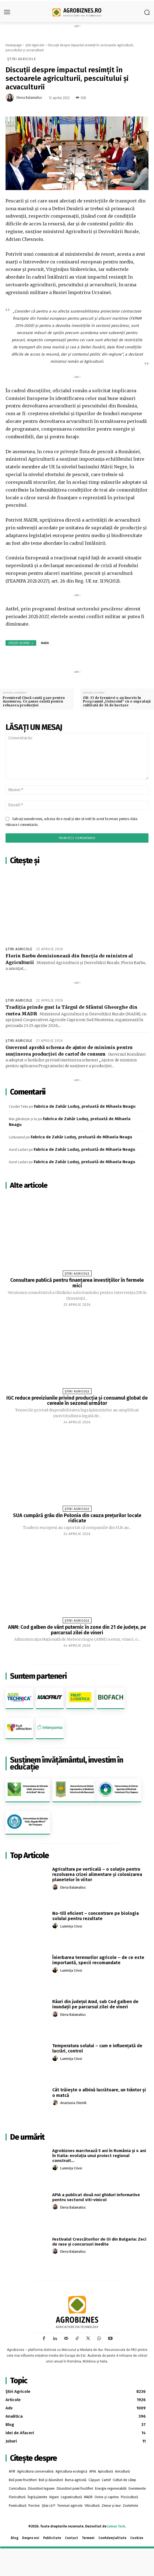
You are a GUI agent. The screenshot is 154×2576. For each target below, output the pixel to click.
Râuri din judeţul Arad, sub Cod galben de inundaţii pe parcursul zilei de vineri (95, 2004)
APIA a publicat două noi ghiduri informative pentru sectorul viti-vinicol (96, 2197)
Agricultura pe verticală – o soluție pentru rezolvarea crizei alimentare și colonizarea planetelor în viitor (97, 1874)
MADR (45, 643)
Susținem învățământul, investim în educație (66, 1763)
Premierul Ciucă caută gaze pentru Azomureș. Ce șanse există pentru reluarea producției (34, 701)
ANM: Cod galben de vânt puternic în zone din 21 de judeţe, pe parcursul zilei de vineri (77, 1630)
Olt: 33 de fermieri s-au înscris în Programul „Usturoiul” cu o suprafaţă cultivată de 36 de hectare (117, 701)
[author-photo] (55, 1887)
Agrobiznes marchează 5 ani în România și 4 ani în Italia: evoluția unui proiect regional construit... (99, 2155)
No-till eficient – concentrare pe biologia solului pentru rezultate (95, 1916)
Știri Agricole (34, 45)
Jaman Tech (116, 2526)
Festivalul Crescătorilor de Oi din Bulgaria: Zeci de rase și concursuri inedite (99, 2242)
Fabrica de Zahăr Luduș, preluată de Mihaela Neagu (84, 1106)
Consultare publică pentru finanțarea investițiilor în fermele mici (77, 1283)
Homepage (14, 45)
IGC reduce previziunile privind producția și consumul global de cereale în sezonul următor (77, 1400)
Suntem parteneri (38, 1676)
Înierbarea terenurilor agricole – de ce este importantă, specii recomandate (98, 1960)
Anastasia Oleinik (73, 2103)
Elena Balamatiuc (29, 97)
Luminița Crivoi (71, 1926)
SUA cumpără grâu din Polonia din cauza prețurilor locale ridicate (77, 1518)
